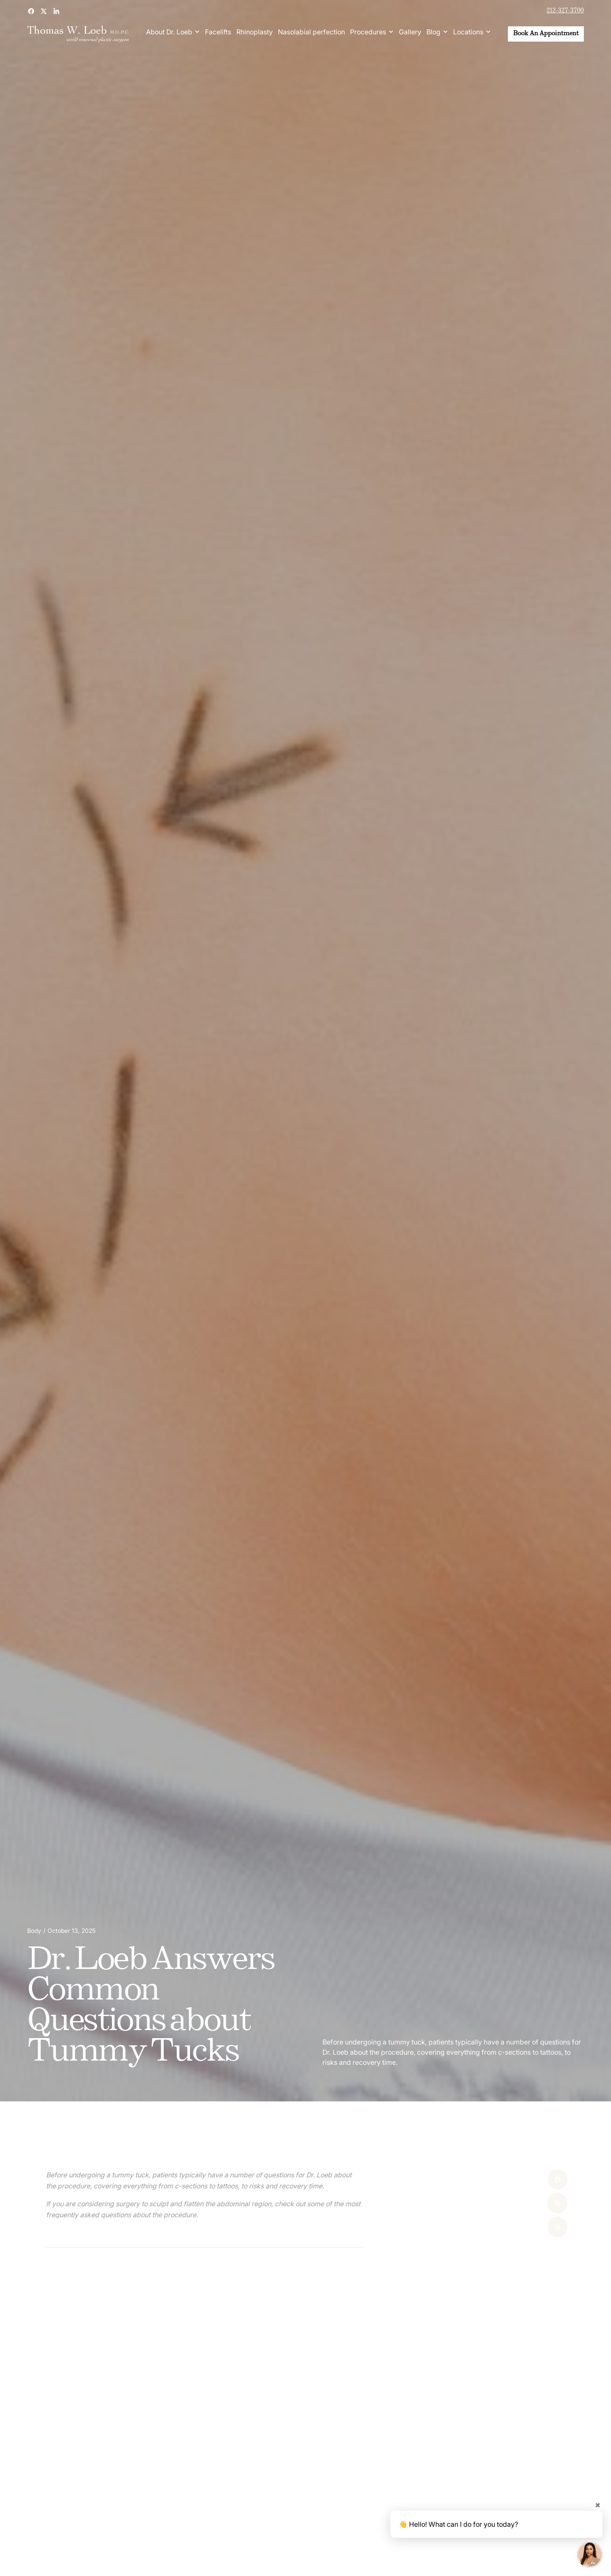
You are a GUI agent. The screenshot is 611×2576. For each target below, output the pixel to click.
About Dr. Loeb (169, 32)
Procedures (368, 32)
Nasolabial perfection (311, 32)
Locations (468, 32)
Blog (433, 32)
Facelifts (218, 32)
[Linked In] (532, 2227)
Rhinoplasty (254, 32)
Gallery (410, 32)
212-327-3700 (565, 11)
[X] (532, 2203)
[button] (173, 31)
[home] (78, 33)
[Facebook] (532, 2179)
